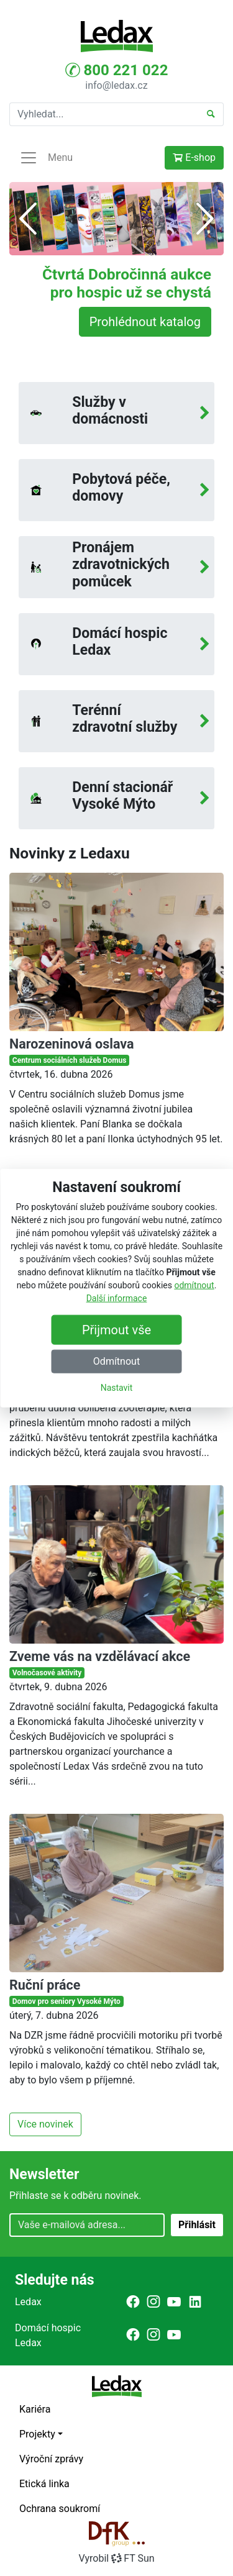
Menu (46, 157)
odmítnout (194, 1285)
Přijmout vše (116, 1329)
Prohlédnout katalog (145, 321)
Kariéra (34, 2409)
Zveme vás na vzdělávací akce (99, 1656)
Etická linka (44, 2484)
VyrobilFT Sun (116, 2558)
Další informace (116, 1298)
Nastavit (117, 1388)
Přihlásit (197, 2225)
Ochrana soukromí (59, 2509)
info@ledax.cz (116, 85)
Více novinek (45, 2124)
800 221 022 (116, 70)
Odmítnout (116, 1361)
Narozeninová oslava (71, 1044)
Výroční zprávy (51, 2459)
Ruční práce (44, 1985)
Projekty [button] (37, 2434)
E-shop (194, 157)
